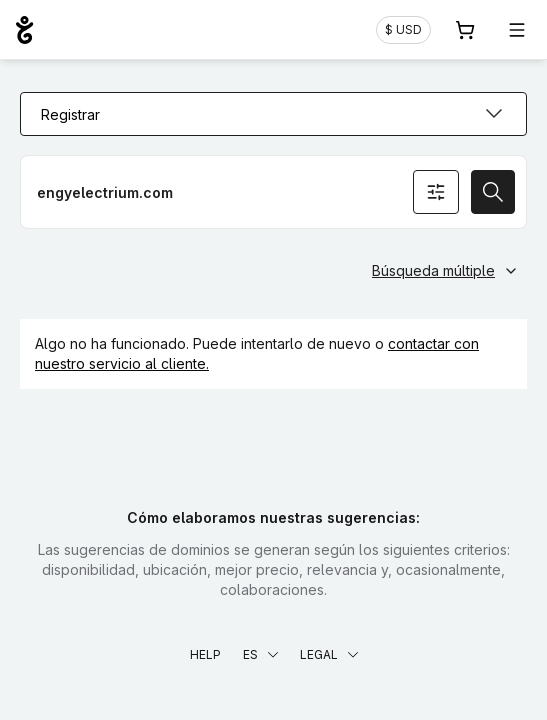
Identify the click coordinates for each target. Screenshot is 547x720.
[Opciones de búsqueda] (436, 192)
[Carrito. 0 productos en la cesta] (465, 30)
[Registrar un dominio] (273, 192)
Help (205, 654)
